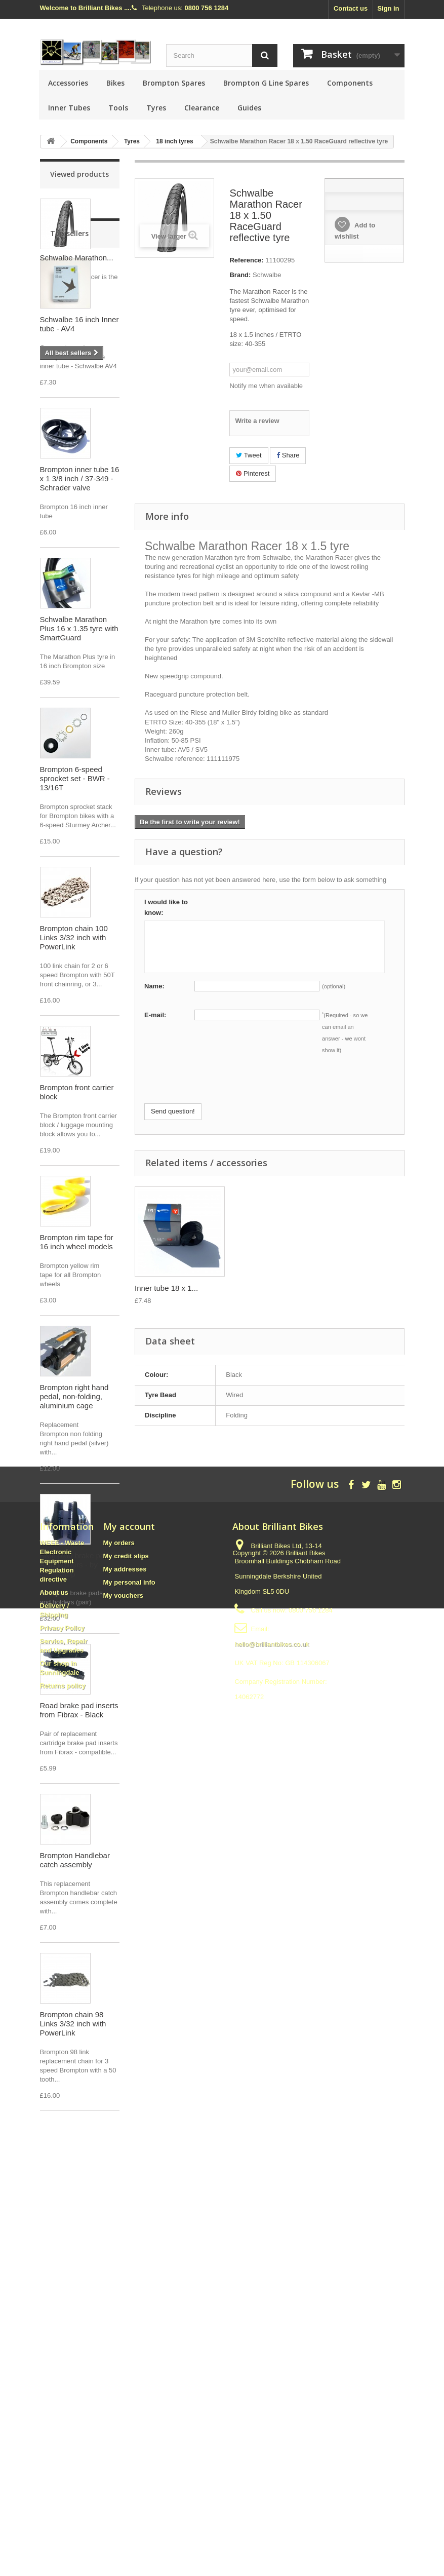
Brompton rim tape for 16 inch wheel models (76, 1336)
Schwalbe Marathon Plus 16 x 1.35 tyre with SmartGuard (79, 723)
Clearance (201, 107)
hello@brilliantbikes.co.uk (271, 2447)
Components (350, 83)
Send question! (173, 1111)
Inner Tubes (69, 107)
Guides (249, 107)
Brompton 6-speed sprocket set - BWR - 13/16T (75, 873)
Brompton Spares (174, 83)
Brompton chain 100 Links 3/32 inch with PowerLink (74, 1032)
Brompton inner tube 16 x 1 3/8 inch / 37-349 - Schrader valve (79, 573)
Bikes (115, 83)
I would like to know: (166, 907)
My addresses (125, 2372)
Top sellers (69, 328)
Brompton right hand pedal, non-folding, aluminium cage (74, 1491)
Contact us (351, 8)
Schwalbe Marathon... (76, 257)
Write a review (257, 421)
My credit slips (126, 2359)
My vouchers (123, 2399)
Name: (154, 986)
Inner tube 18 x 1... (266, 1288)
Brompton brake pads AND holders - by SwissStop (76, 1659)
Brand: (240, 275)
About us (54, 2396)
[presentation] (221, 1083)
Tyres (156, 107)
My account (129, 2330)
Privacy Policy (62, 2431)
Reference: (246, 260)
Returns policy (63, 2489)
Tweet (248, 455)
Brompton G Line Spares (266, 83)
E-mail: (155, 1015)
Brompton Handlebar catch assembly (75, 1955)
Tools (118, 107)
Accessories (68, 83)
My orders (119, 2346)
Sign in (388, 8)
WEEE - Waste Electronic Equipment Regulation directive (62, 2364)
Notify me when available (266, 386)
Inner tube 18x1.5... (167, 1288)
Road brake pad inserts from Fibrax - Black (79, 1805)
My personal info (129, 2386)
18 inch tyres (174, 141)
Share (287, 455)
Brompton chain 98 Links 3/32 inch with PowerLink (73, 2118)
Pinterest (252, 473)
